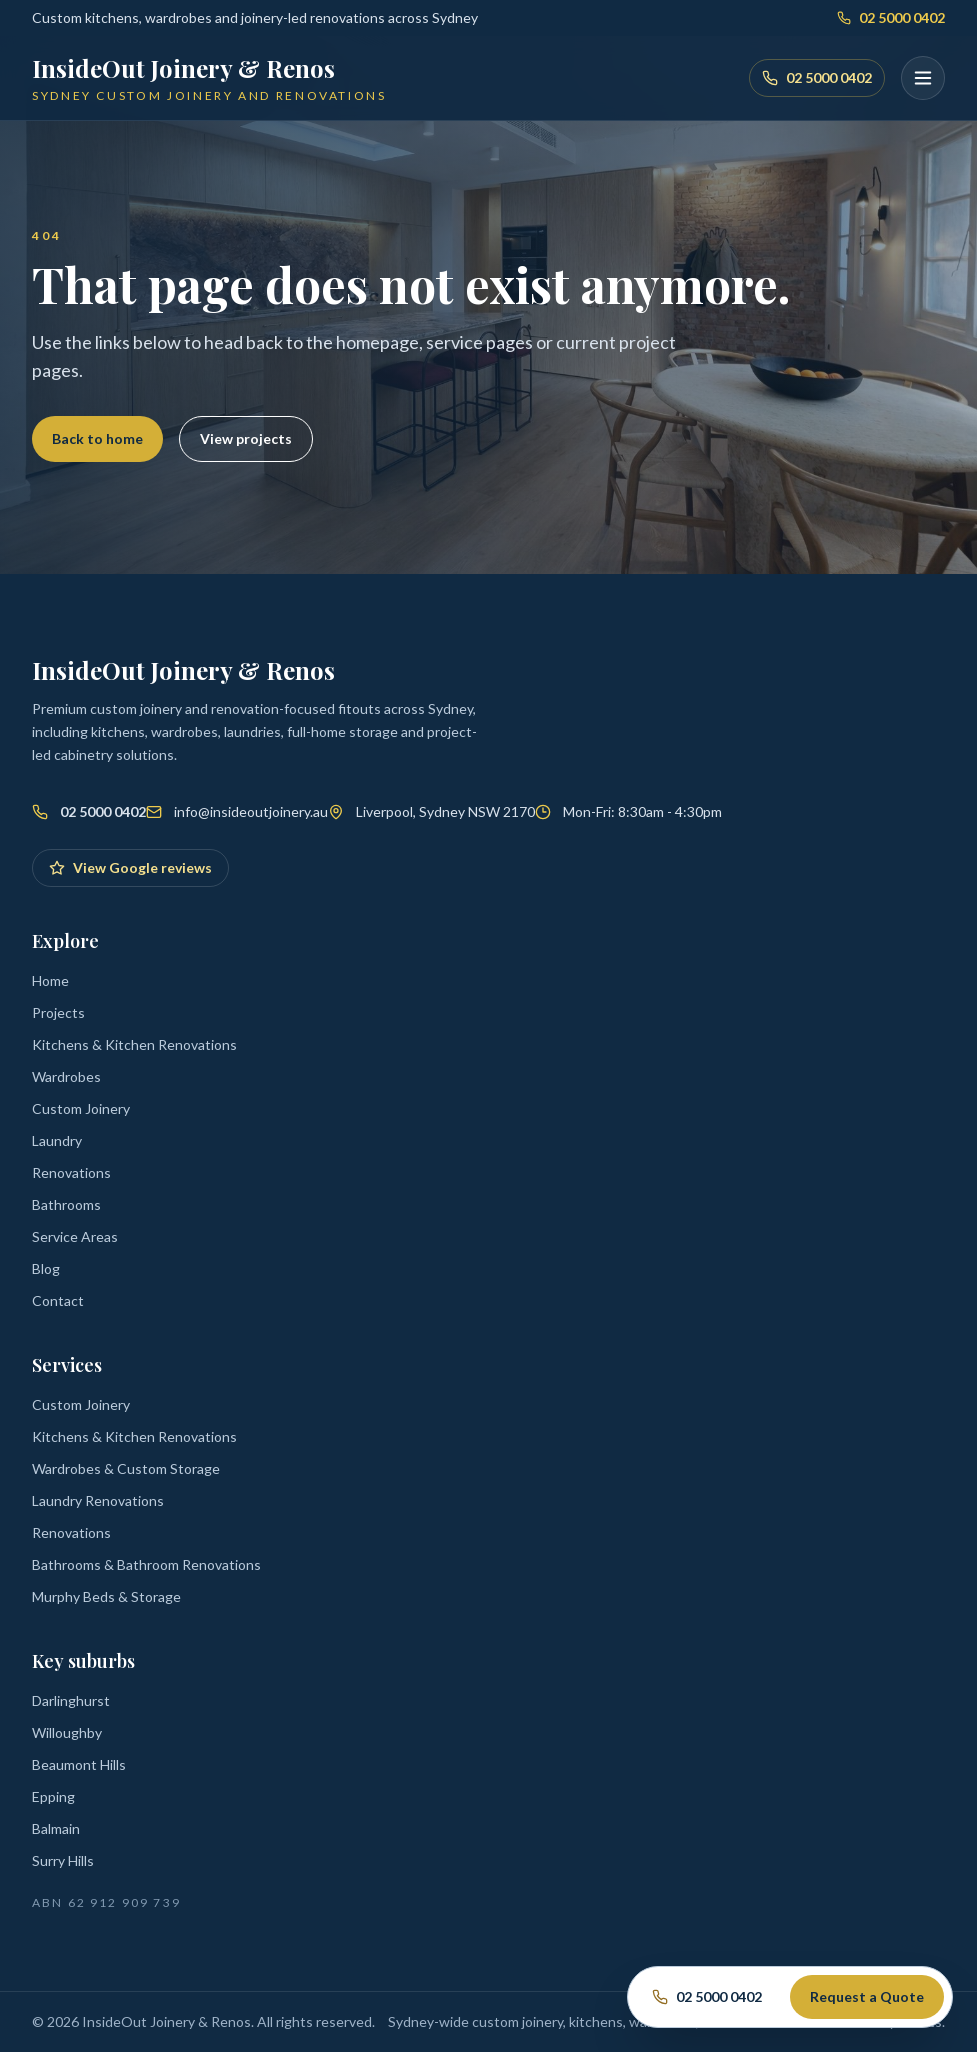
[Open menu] (923, 78)
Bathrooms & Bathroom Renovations (146, 1564)
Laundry (57, 1140)
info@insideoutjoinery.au (251, 811)
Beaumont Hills (79, 1764)
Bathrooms (66, 1204)
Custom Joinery (81, 1108)
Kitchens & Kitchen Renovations (134, 1044)
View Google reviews (130, 867)
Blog (46, 1268)
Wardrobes (66, 1076)
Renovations (71, 1172)
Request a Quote (867, 1996)
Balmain (56, 1828)
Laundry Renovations (98, 1500)
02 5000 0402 (891, 17)
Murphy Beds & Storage (106, 1596)
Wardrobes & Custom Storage (126, 1468)
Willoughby (67, 1732)
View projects (246, 438)
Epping (53, 1796)
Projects (58, 1012)
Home (50, 980)
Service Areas (75, 1236)
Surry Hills (63, 1860)
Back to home (97, 438)
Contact (58, 1300)
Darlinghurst (71, 1700)
